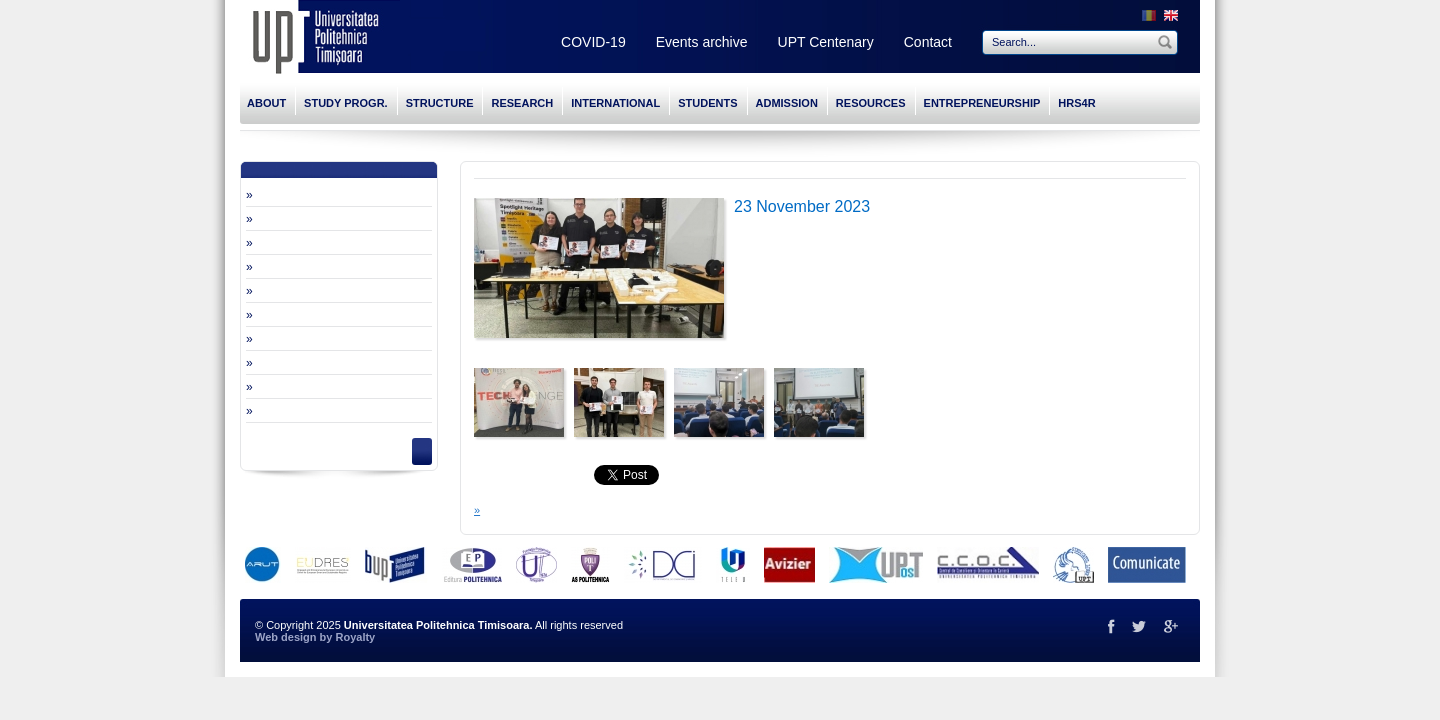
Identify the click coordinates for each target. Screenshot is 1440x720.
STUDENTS (707, 103)
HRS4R (1076, 103)
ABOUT (266, 103)
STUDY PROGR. (346, 103)
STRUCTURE (440, 103)
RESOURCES (871, 103)
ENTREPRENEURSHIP (982, 103)
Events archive (702, 42)
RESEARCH (522, 103)
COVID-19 (593, 42)
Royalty (355, 637)
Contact (928, 42)
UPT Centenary (826, 42)
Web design (286, 637)
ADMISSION (787, 103)
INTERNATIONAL (615, 103)
